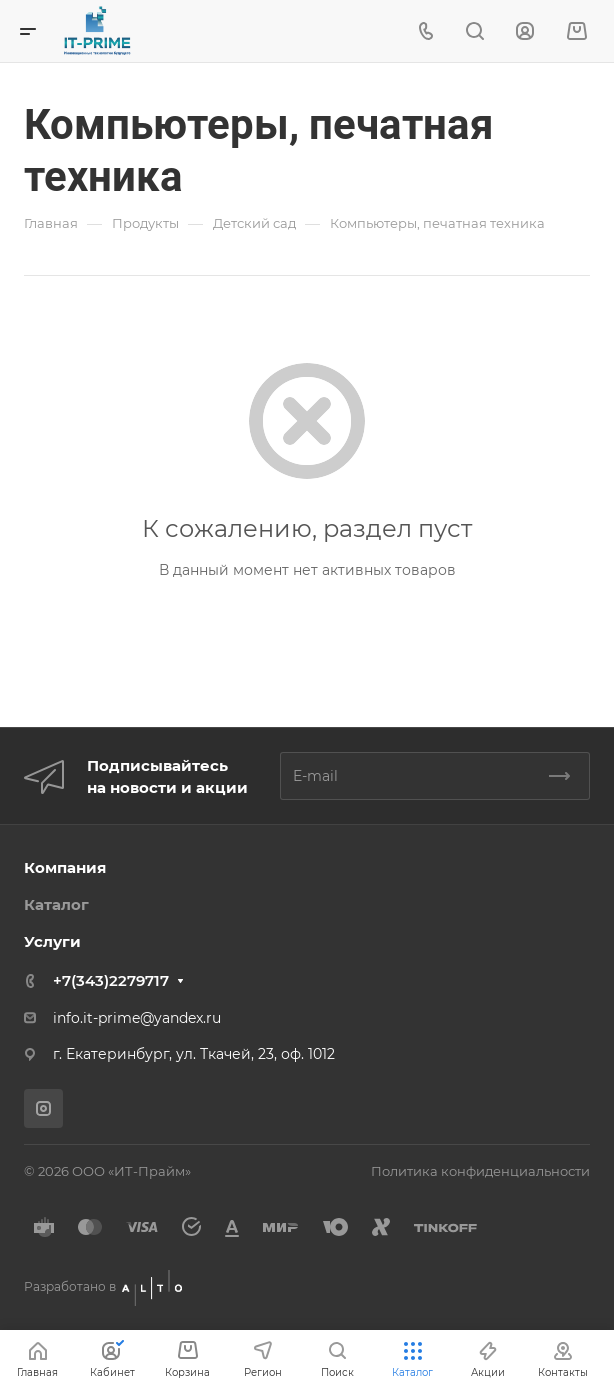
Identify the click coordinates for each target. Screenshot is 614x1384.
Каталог (56, 904)
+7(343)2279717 (111, 980)
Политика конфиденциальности (480, 1171)
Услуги (52, 941)
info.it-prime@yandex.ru (137, 1018)
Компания (65, 867)
